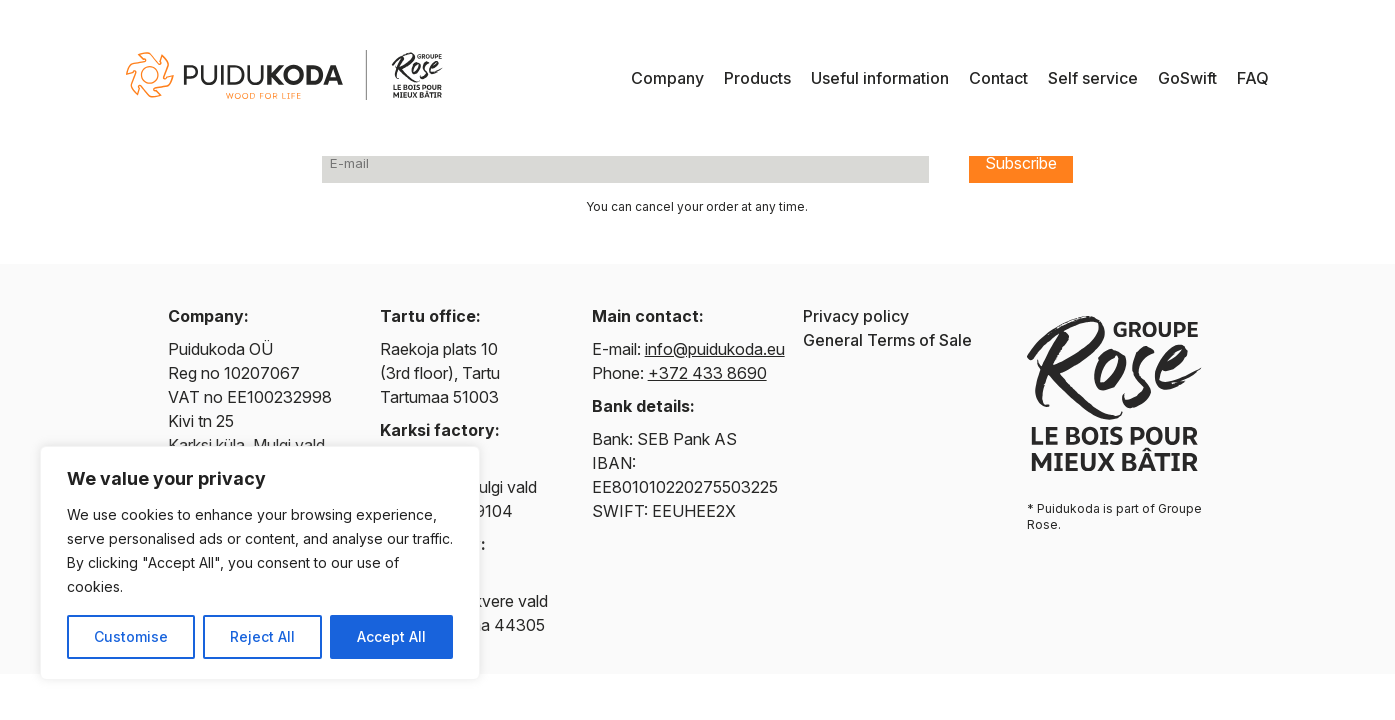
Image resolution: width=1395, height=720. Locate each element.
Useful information (880, 78)
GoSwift (1187, 78)
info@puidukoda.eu (715, 349)
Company (667, 78)
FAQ (1253, 78)
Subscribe (1021, 163)
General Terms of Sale (887, 340)
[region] (260, 563)
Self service (1093, 78)
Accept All (391, 636)
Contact (998, 78)
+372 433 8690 (707, 373)
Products (757, 78)
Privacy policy (856, 316)
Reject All (262, 636)
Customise (131, 636)
